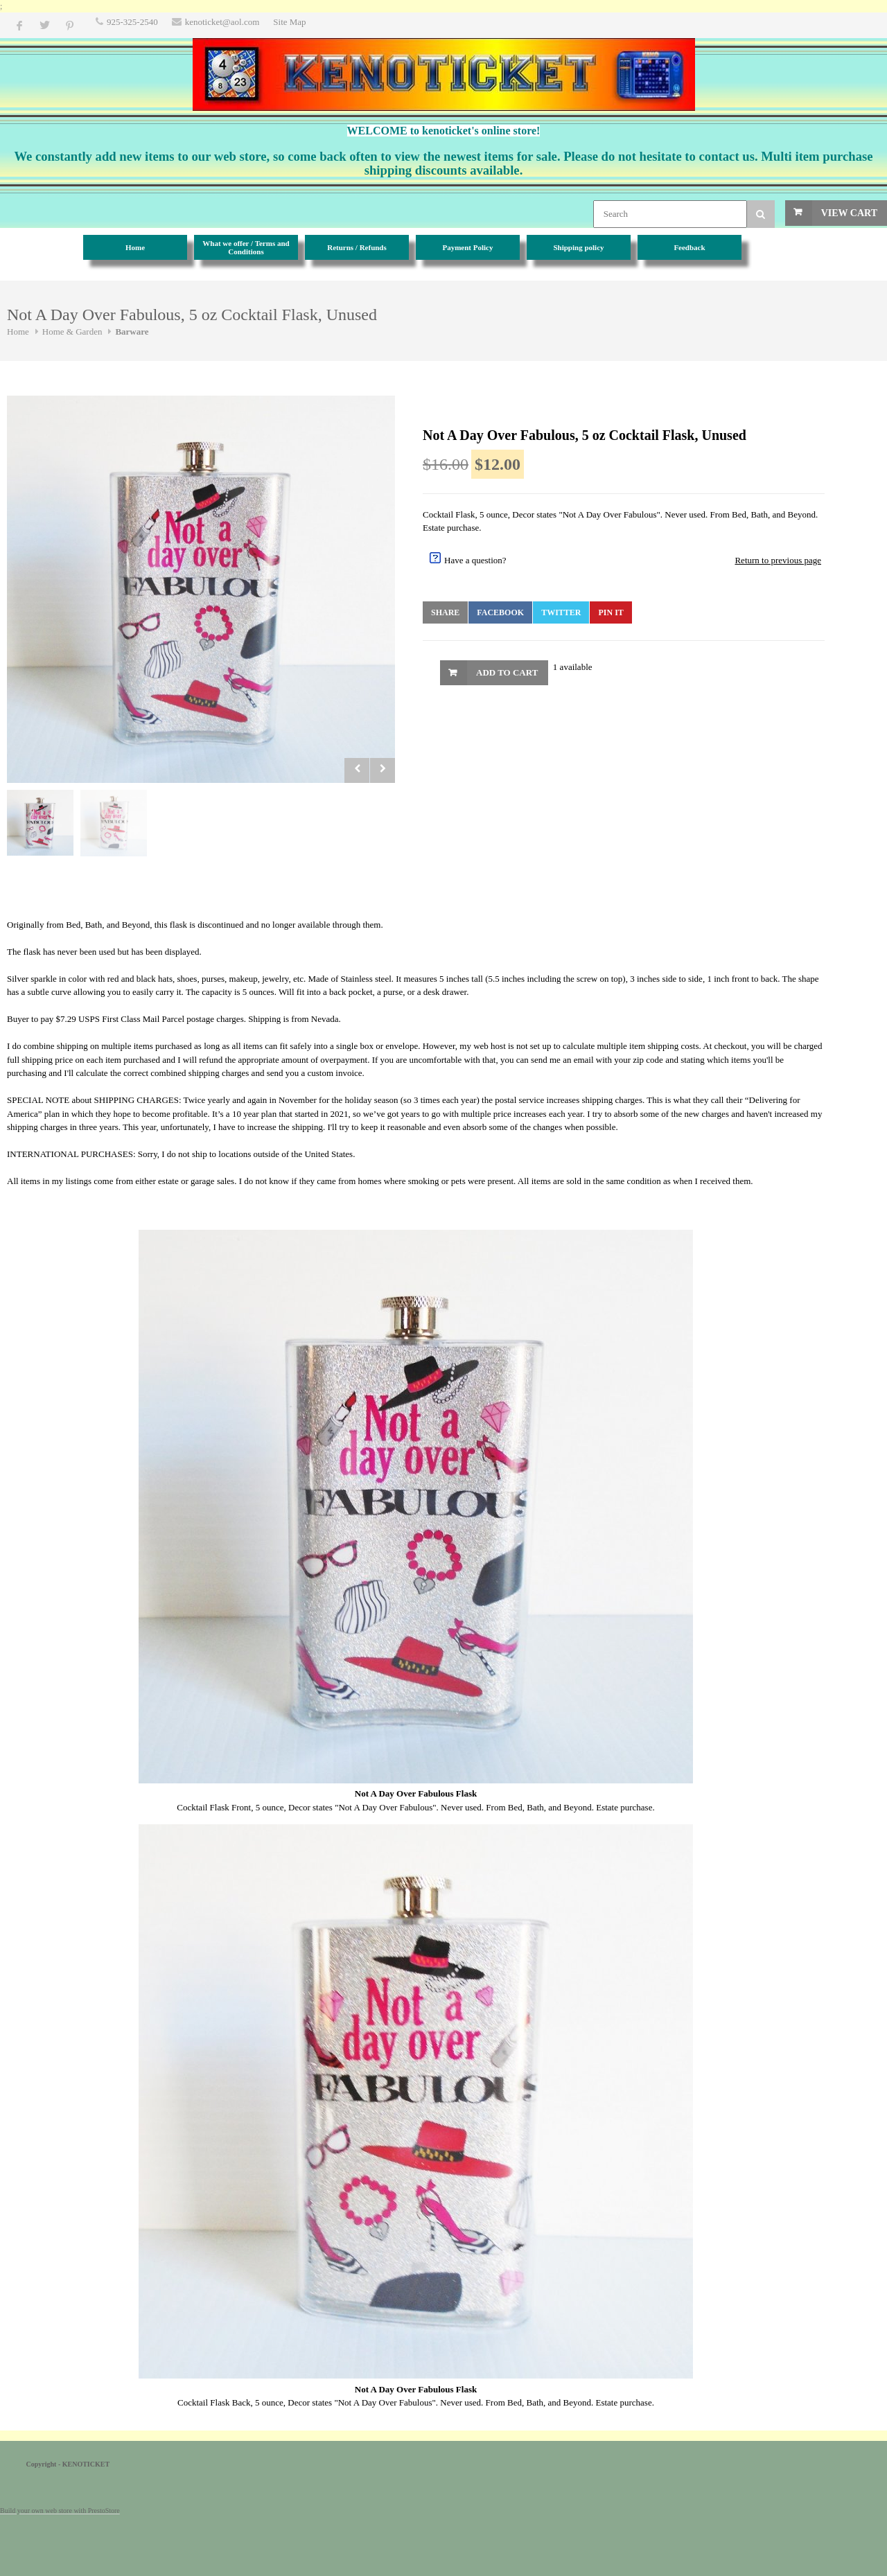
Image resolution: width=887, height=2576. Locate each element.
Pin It (610, 612)
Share (445, 612)
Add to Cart (507, 672)
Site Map (289, 22)
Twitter (561, 612)
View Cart (849, 213)
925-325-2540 (132, 22)
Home (18, 331)
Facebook (500, 612)
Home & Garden (72, 331)
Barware (131, 331)
